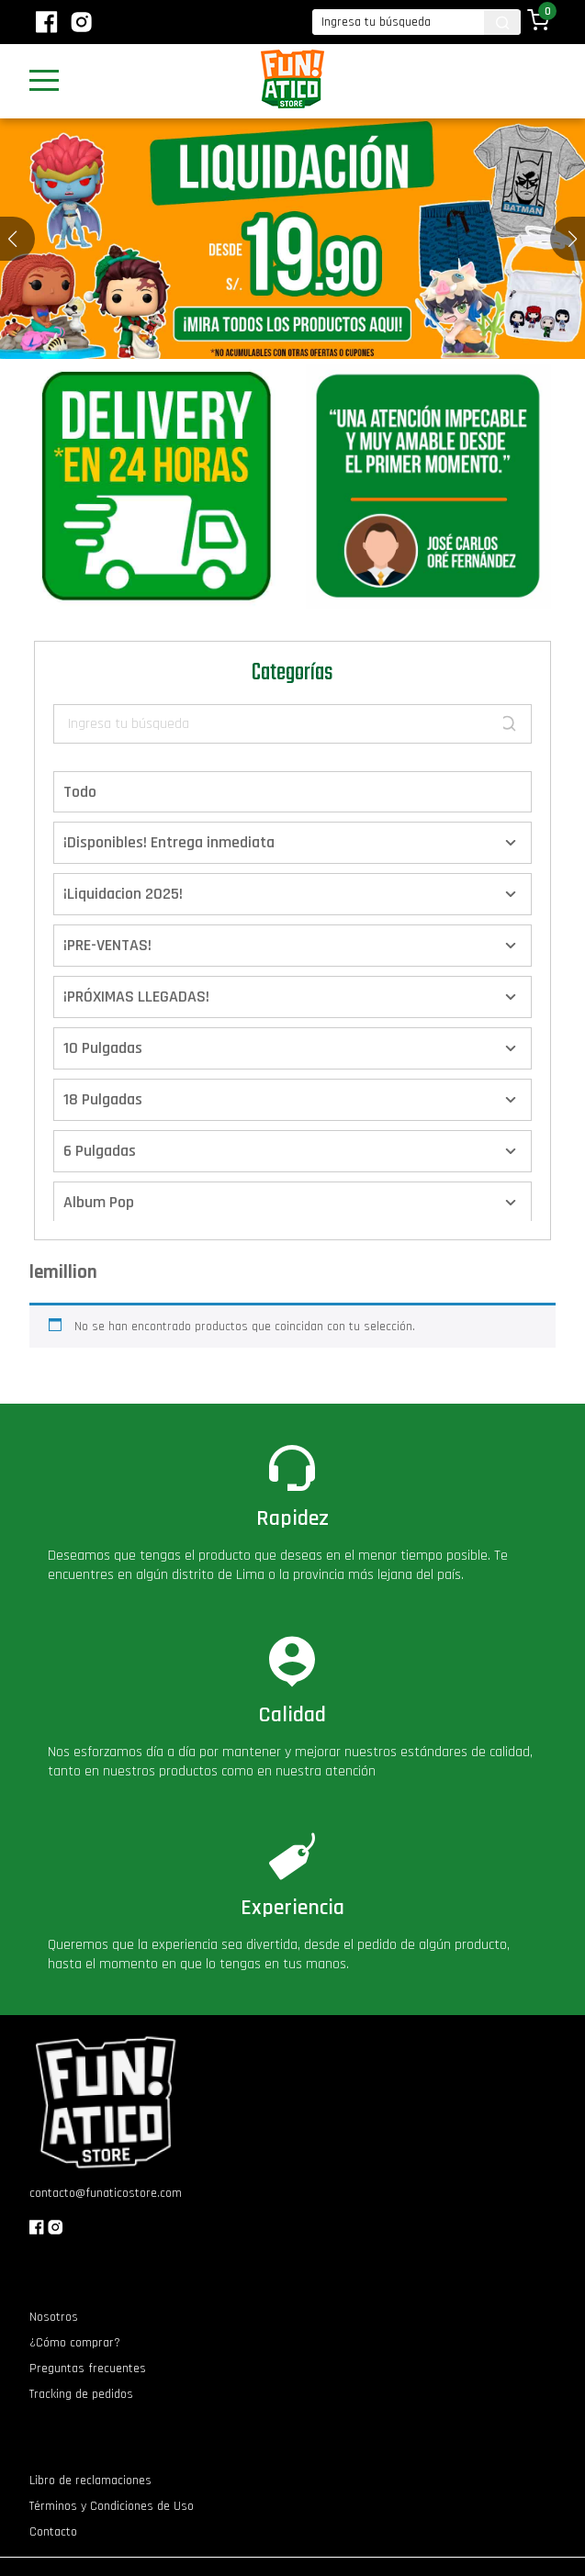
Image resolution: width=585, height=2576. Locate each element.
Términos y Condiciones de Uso (111, 2506)
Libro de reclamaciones (90, 2480)
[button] (572, 238)
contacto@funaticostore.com (105, 2193)
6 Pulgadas (99, 1150)
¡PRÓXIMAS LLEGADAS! (136, 996)
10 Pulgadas (102, 1047)
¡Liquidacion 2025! (123, 893)
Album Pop (98, 1202)
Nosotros (53, 2317)
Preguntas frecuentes (87, 2368)
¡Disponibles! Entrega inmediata (169, 842)
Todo (79, 791)
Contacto (53, 2532)
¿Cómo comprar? (74, 2343)
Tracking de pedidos (81, 2394)
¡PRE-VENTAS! (107, 945)
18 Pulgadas (102, 1099)
